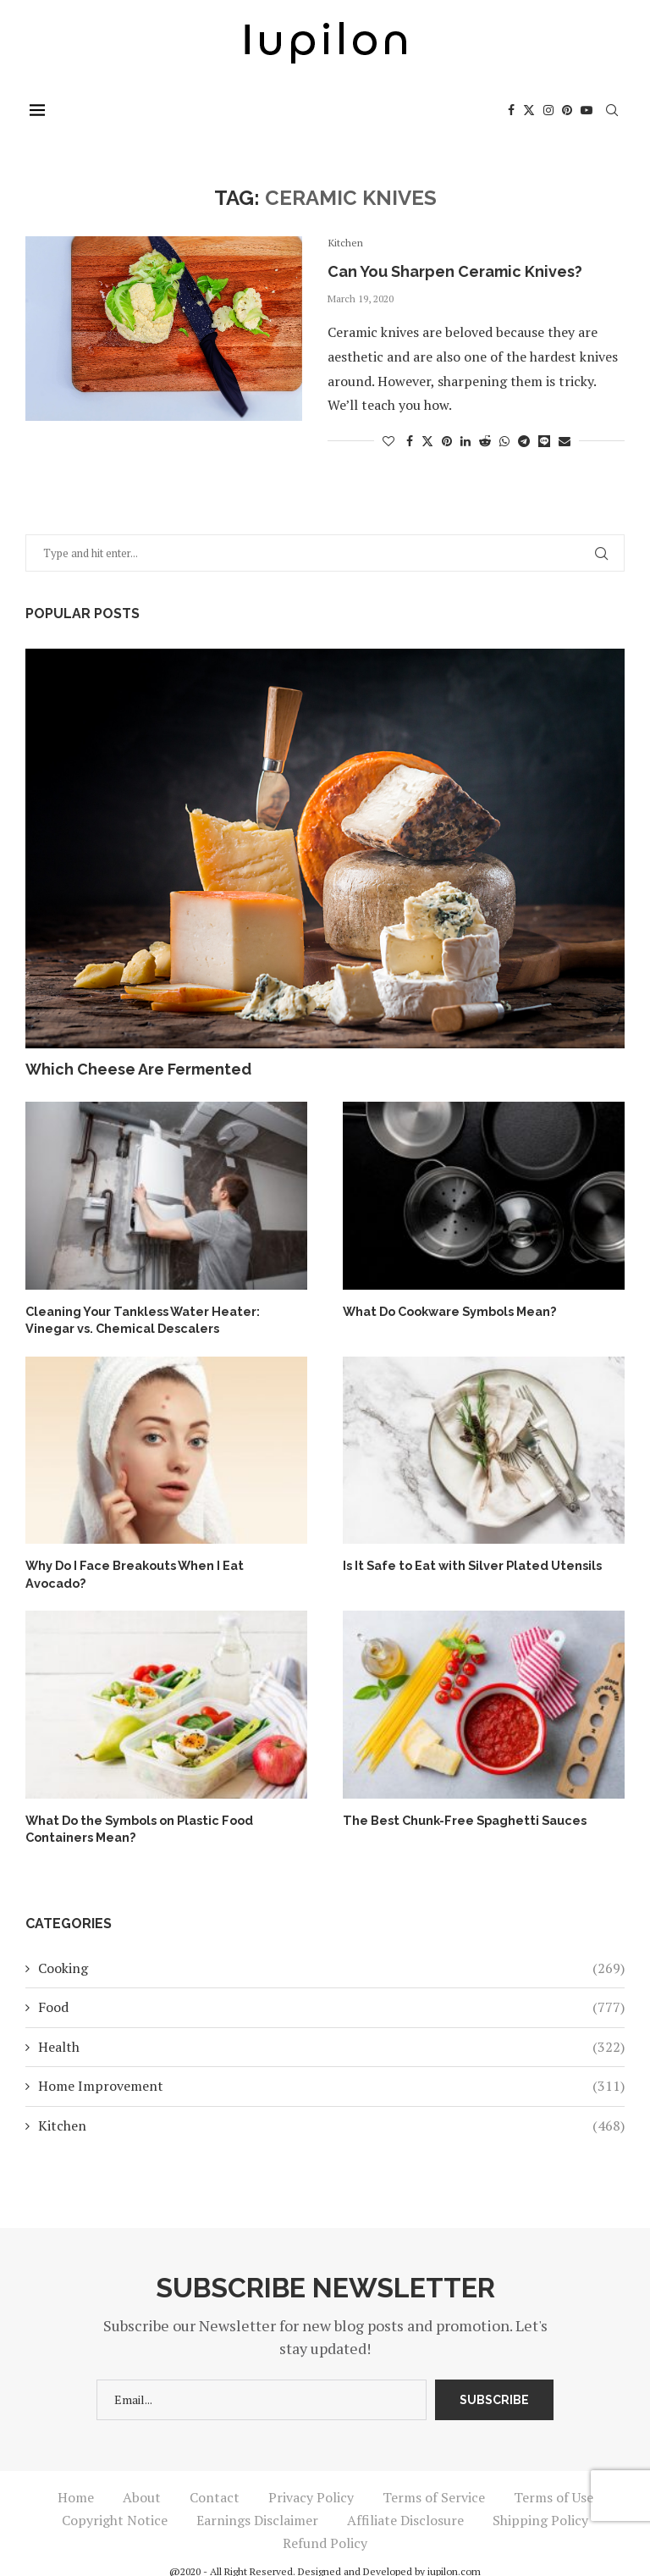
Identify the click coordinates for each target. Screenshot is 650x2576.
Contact (215, 2477)
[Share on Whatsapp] (504, 441)
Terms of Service (434, 2477)
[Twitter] (533, 110)
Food (331, 1987)
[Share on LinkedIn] (465, 441)
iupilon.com (454, 2551)
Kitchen (331, 2105)
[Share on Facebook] (409, 441)
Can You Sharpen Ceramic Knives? (455, 271)
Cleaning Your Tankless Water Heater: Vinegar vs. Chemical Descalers (141, 1319)
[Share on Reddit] (485, 441)
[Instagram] (553, 110)
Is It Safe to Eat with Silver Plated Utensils (470, 1564)
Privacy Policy (311, 2477)
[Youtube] (591, 110)
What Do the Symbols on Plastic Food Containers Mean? (137, 1809)
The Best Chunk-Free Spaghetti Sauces (462, 1801)
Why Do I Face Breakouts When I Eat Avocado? (163, 1564)
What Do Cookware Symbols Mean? (449, 1311)
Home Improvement (331, 2066)
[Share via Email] (564, 441)
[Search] (616, 110)
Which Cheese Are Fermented (138, 1069)
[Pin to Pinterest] (447, 441)
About (142, 2477)
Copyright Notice (115, 2499)
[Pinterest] (571, 110)
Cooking (331, 1948)
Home (76, 2477)
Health (331, 2026)
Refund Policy (325, 2522)
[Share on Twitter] (427, 441)
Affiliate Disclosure (405, 2499)
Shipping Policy (540, 2499)
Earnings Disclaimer (257, 2499)
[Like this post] (388, 441)
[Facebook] (515, 110)
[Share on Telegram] (524, 441)
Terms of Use (553, 2477)
